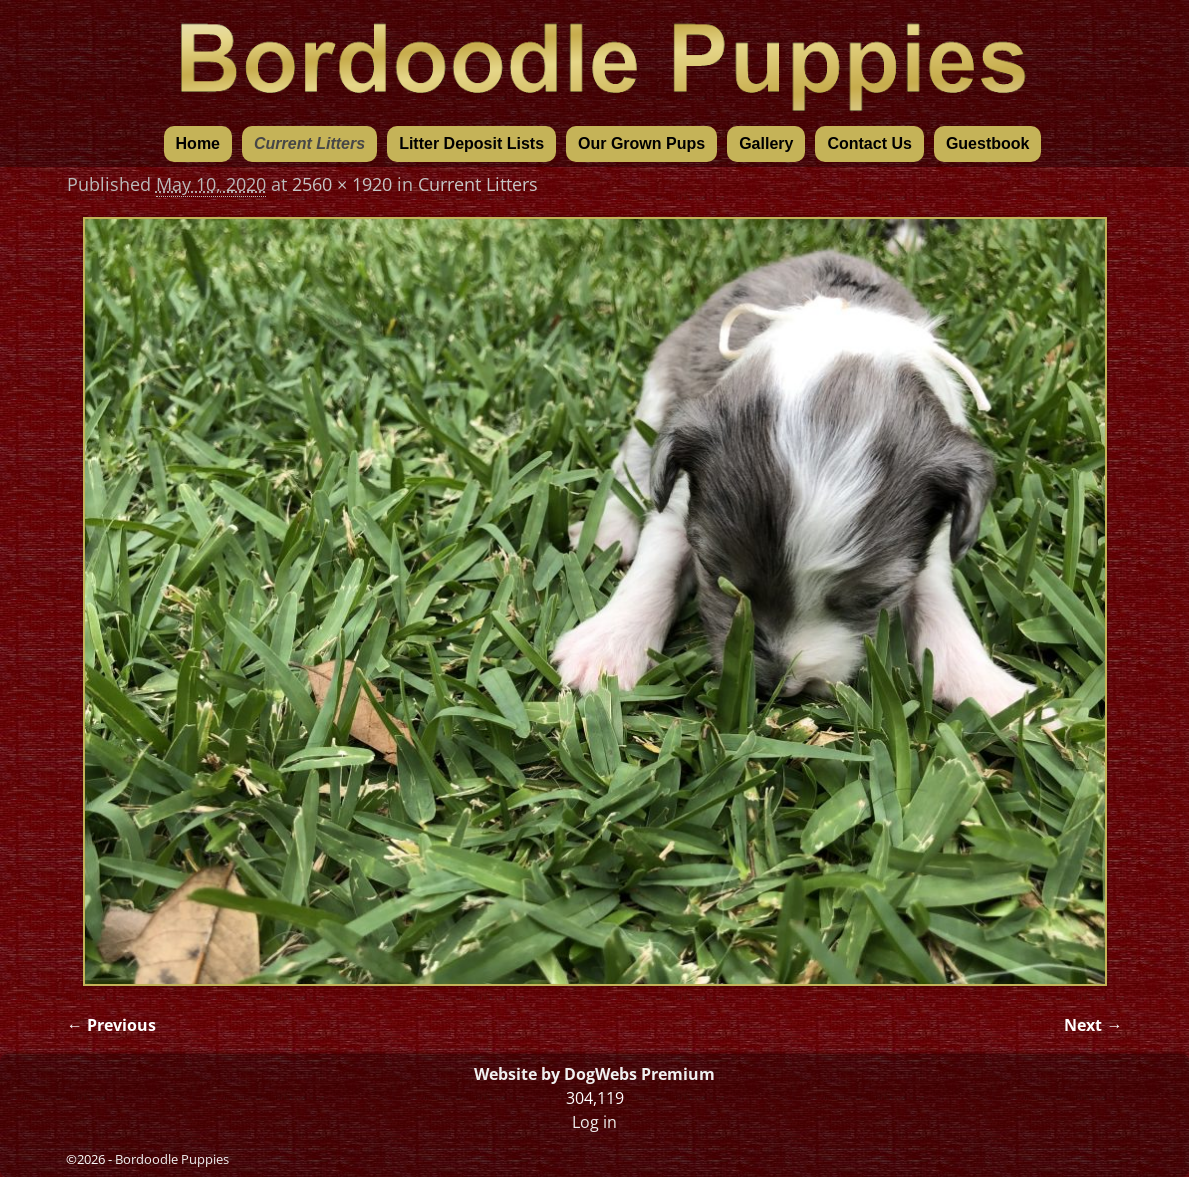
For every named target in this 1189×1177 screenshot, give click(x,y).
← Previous (111, 1025)
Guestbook (988, 143)
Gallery (766, 143)
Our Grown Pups (641, 143)
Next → (1093, 1025)
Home (198, 143)
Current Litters (309, 143)
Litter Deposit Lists (471, 143)
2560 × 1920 (342, 184)
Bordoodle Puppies (172, 1159)
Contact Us (869, 143)
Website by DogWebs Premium (594, 1074)
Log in (594, 1122)
